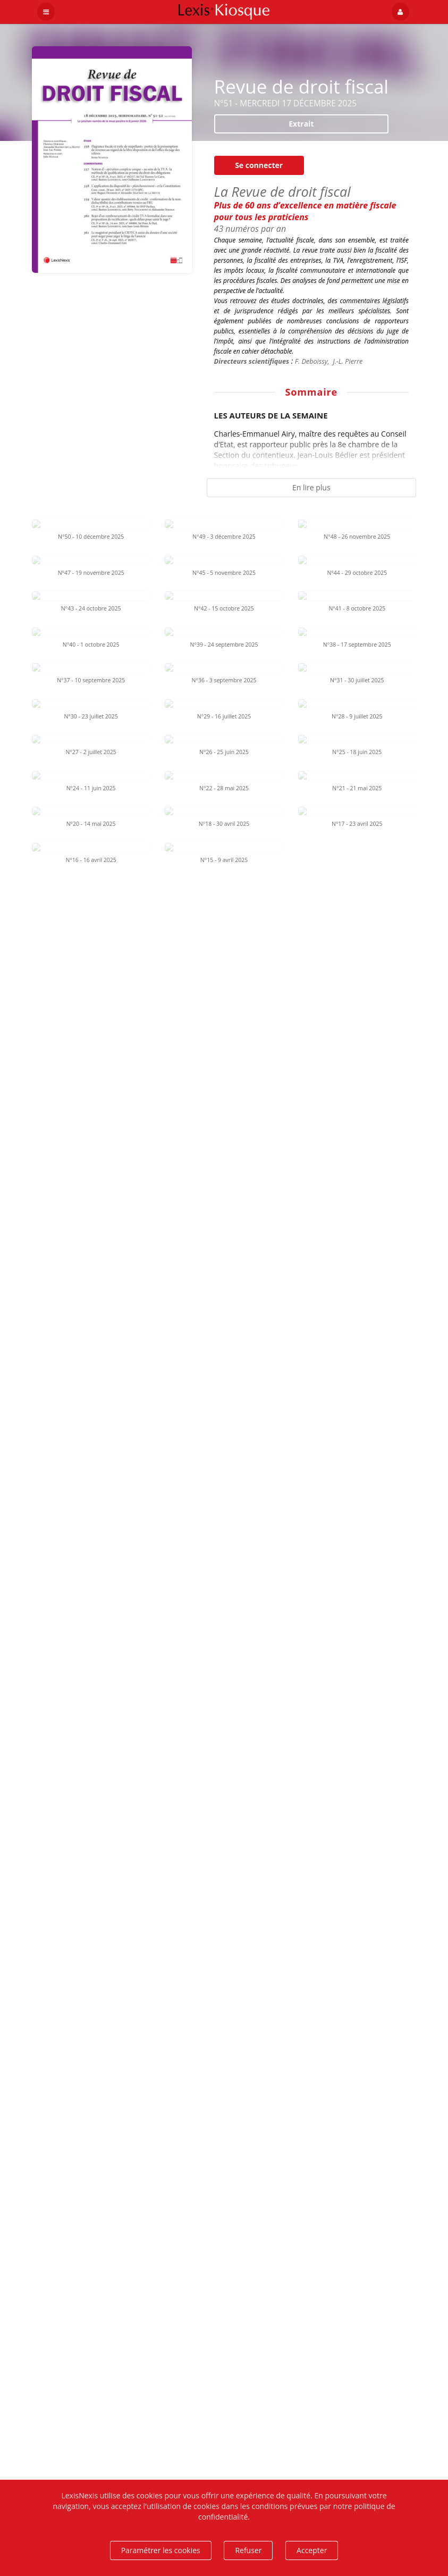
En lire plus (311, 487)
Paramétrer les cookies (160, 2550)
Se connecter (259, 165)
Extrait (301, 124)
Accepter (312, 2550)
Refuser (248, 2550)
